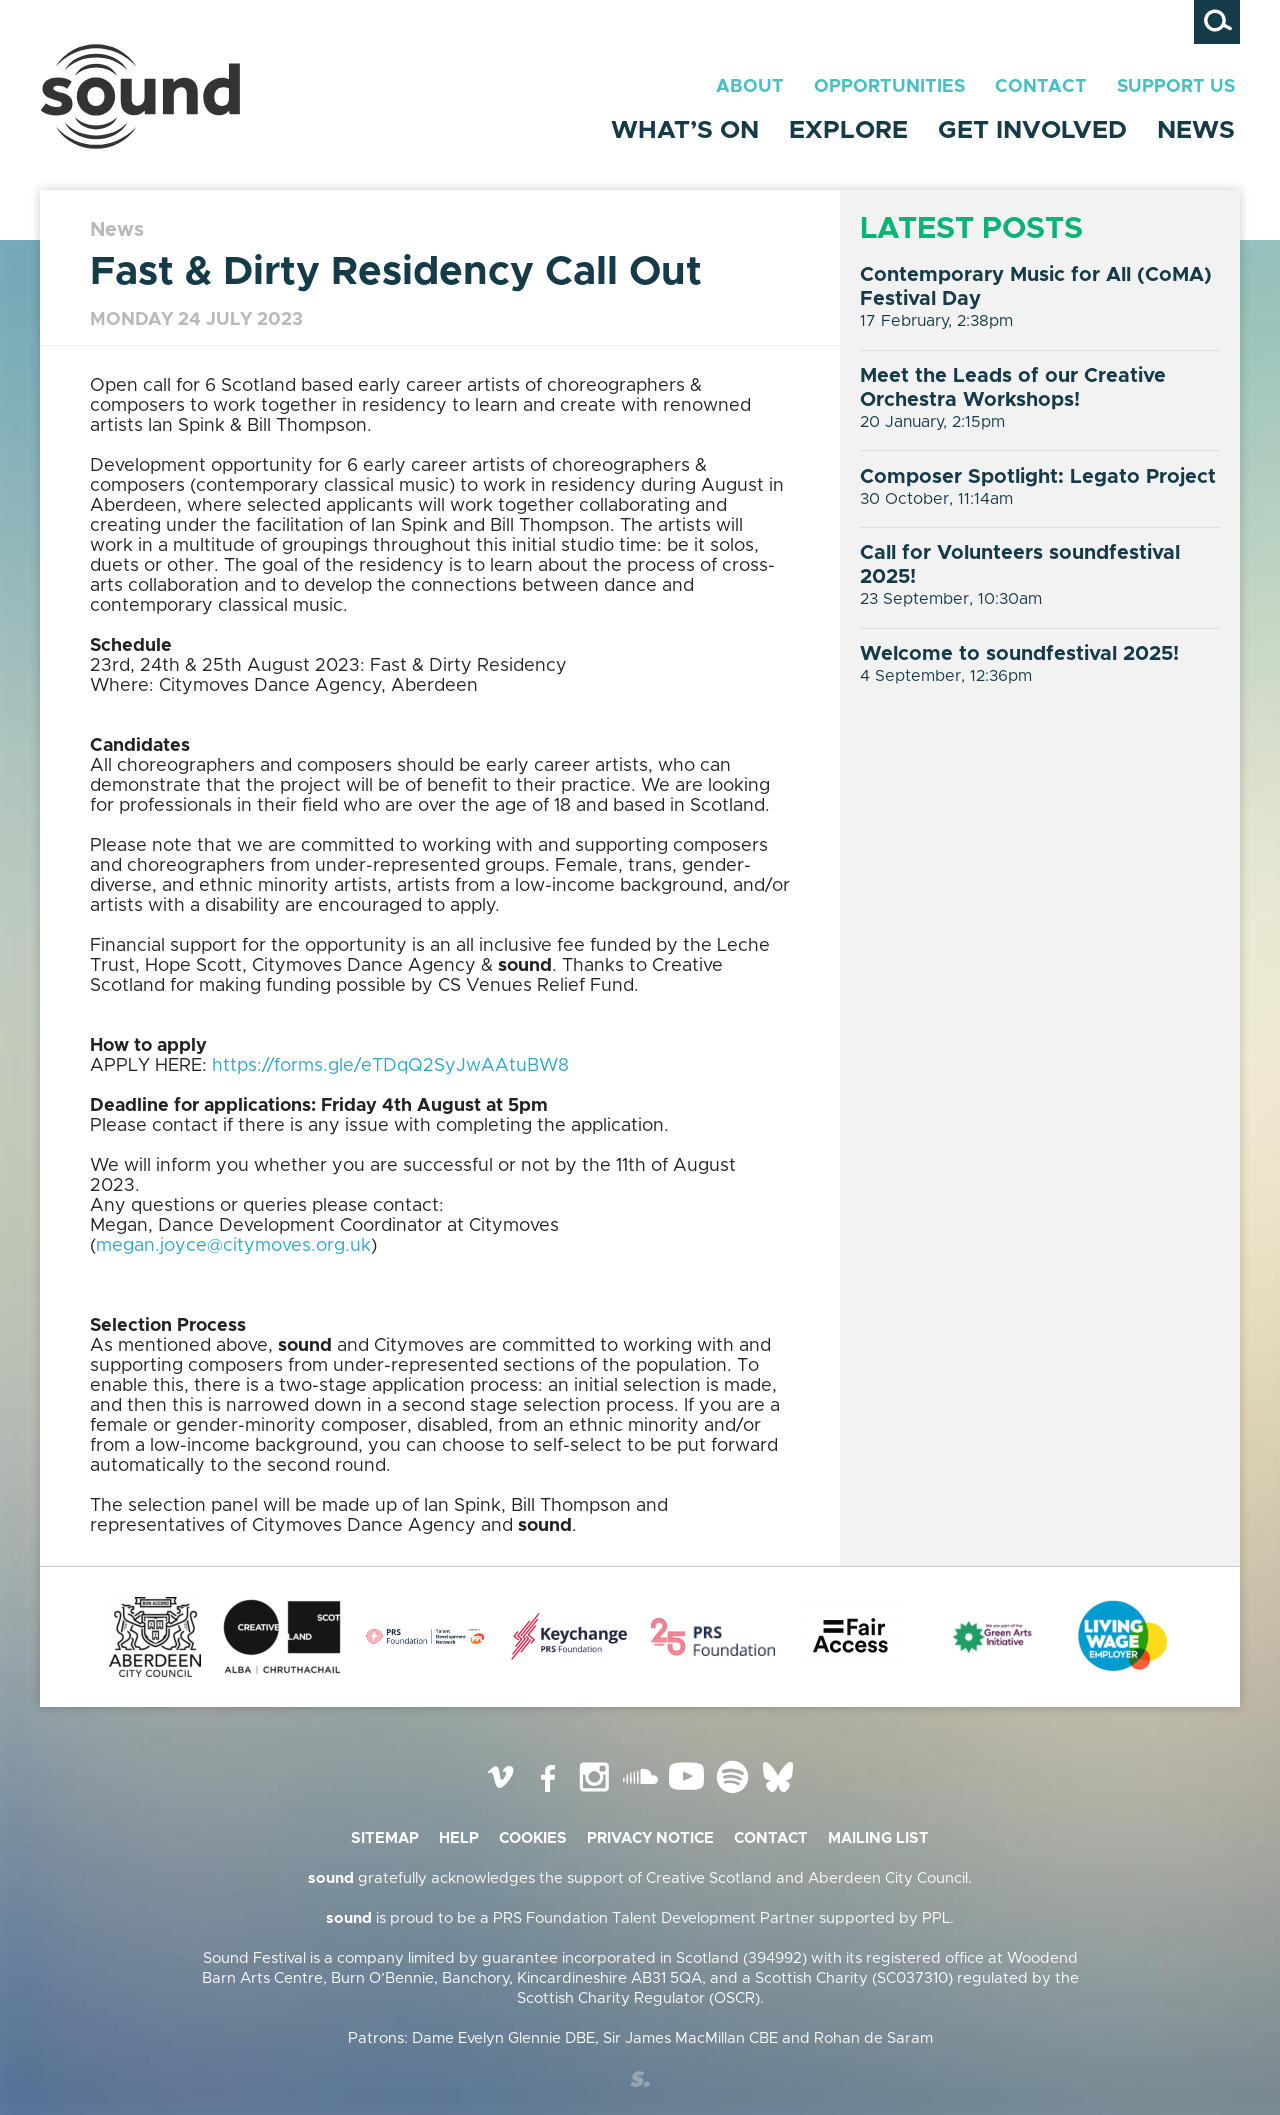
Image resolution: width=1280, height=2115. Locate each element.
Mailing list (878, 1838)
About (750, 87)
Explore (848, 130)
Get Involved (1032, 130)
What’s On (685, 130)
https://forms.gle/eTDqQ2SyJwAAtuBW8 (390, 1066)
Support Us (1176, 87)
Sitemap (385, 1838)
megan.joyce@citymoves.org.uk (233, 1246)
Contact (1041, 87)
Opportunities (889, 87)
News (1196, 130)
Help (459, 1838)
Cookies (533, 1838)
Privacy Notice (650, 1838)
